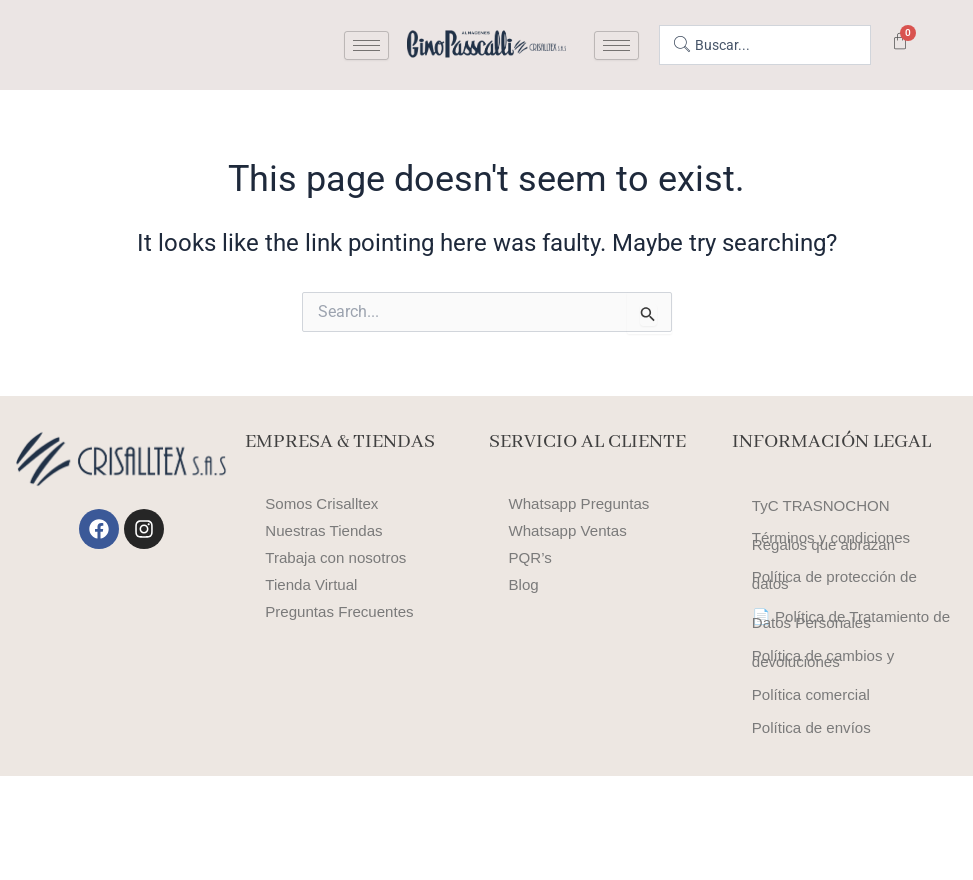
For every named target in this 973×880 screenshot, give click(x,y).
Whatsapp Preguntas (583, 503)
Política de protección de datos (839, 618)
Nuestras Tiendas (327, 530)
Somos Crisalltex (325, 503)
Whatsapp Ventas (571, 530)
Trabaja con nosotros (340, 557)
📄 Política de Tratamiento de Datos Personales (846, 676)
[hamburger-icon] (366, 45)
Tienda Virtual (314, 584)
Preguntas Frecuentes (343, 611)
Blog (525, 584)
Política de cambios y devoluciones (827, 734)
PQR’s (532, 557)
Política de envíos (815, 826)
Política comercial (814, 784)
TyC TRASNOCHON (825, 510)
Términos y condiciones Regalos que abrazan (836, 560)
